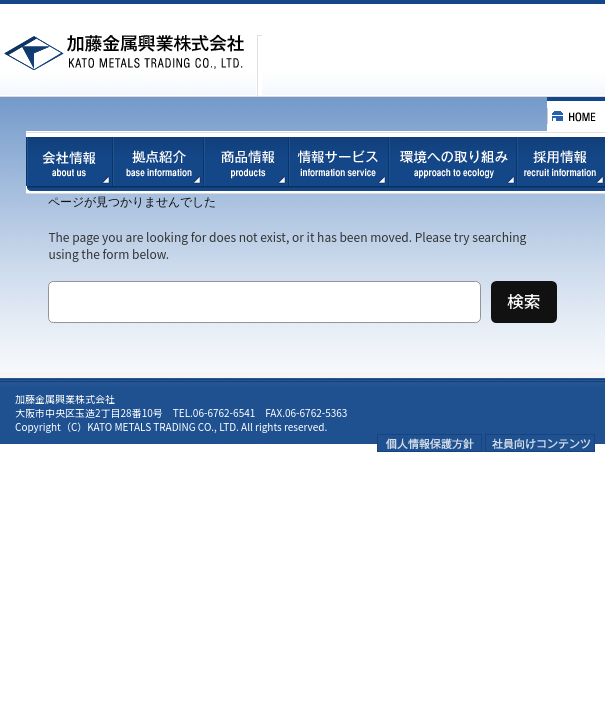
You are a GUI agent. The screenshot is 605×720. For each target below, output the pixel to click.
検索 (524, 301)
